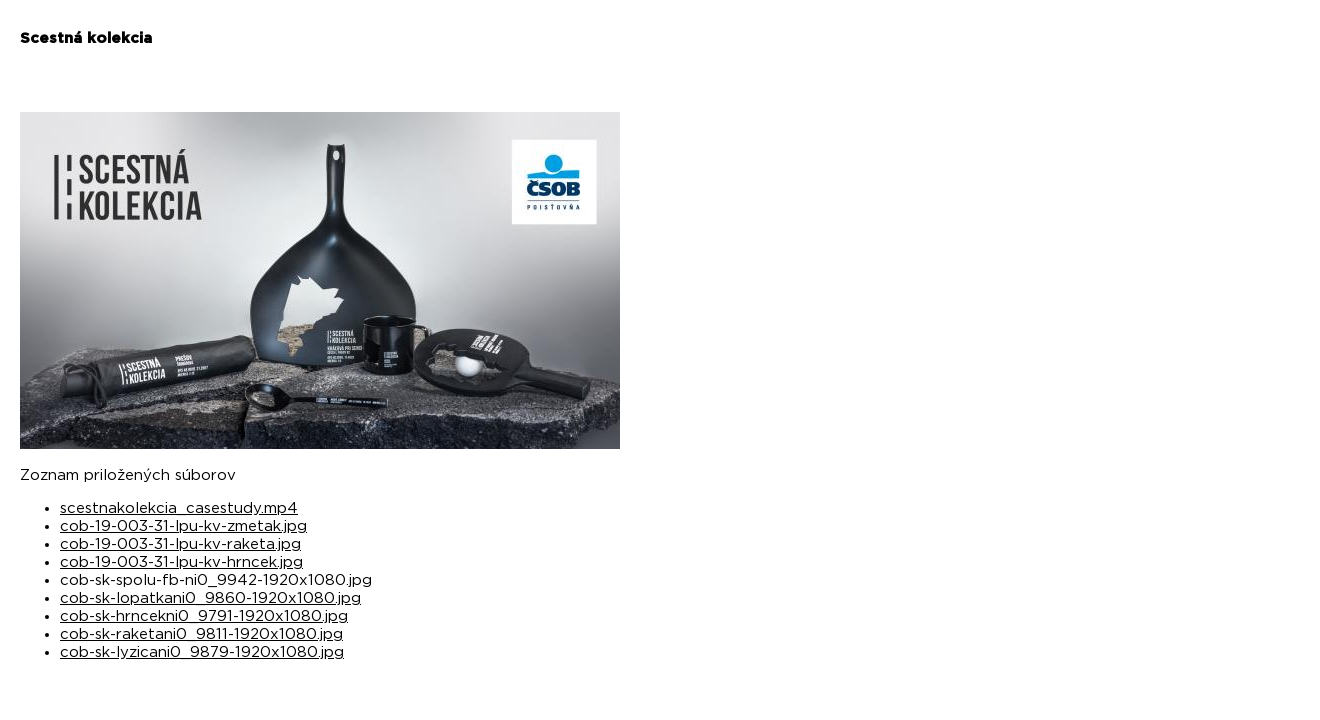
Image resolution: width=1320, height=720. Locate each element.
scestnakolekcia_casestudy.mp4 (179, 508)
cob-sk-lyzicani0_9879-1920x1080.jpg (202, 652)
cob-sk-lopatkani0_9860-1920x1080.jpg (210, 598)
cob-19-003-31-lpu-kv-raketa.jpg (180, 544)
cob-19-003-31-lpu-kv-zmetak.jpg (183, 526)
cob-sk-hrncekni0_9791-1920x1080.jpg (204, 616)
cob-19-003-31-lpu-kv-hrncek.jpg (181, 562)
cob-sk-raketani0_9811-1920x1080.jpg (201, 634)
